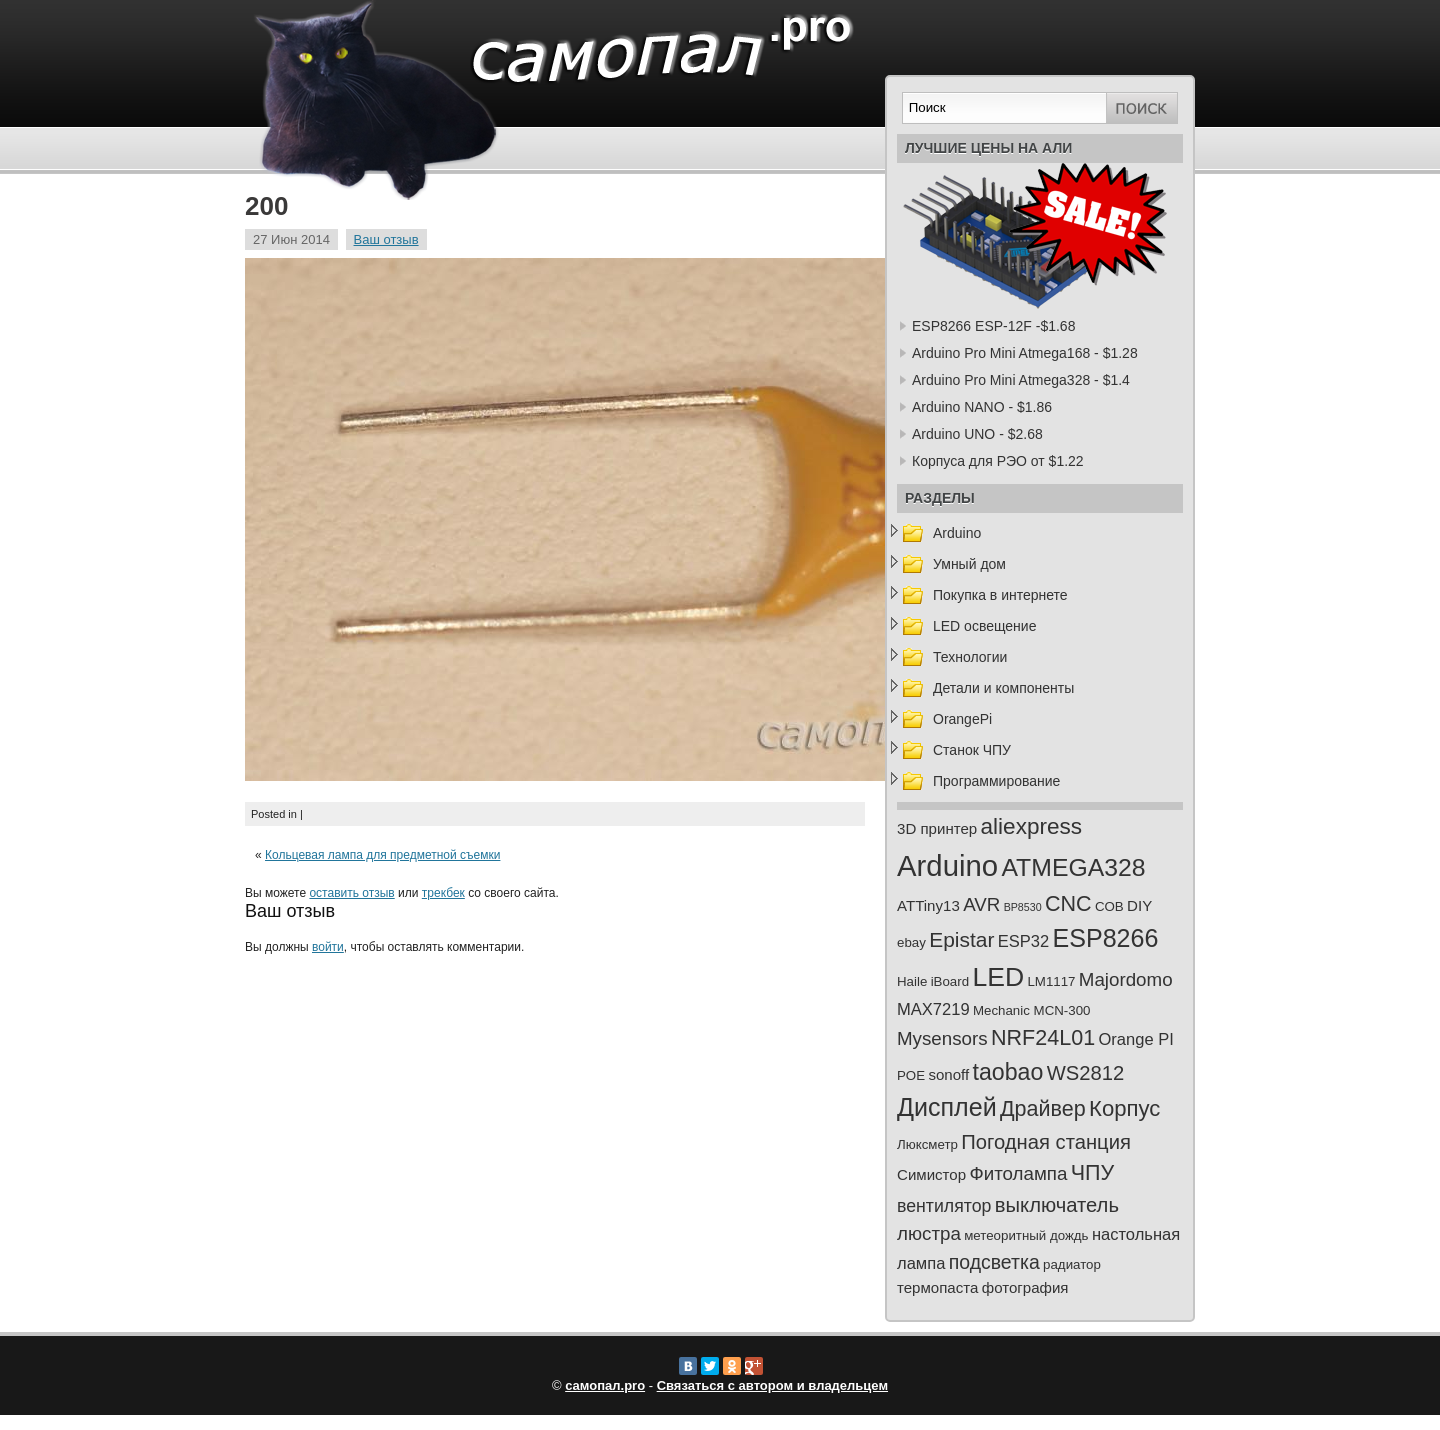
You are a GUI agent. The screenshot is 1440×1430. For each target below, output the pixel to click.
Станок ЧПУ (972, 750)
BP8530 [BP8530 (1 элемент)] (1023, 907)
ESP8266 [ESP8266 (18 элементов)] (1106, 938)
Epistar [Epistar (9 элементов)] (961, 939)
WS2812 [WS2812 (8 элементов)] (1086, 1073)
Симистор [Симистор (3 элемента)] (931, 1174)
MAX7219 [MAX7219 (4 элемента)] (933, 1009)
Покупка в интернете (1000, 595)
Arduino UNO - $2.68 (977, 434)
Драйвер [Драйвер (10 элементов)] (1043, 1109)
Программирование (996, 781)
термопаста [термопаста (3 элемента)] (937, 1287)
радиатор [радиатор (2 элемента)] (1072, 1264)
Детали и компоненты (1003, 688)
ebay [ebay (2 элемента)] (911, 942)
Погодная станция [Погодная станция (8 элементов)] (1046, 1142)
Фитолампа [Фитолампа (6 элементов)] (1018, 1173)
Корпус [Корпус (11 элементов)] (1124, 1108)
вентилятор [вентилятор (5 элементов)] (944, 1206)
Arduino (957, 533)
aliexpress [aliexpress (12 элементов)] (1032, 826)
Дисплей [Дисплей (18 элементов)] (947, 1107)
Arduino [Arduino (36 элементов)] (947, 865)
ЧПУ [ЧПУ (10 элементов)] (1093, 1173)
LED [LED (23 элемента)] (998, 977)
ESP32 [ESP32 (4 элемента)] (1023, 941)
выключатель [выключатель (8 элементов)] (1057, 1205)
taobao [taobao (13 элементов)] (1008, 1072)
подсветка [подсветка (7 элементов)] (994, 1262)
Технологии (970, 657)
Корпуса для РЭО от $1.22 (998, 461)
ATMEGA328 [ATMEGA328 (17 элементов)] (1073, 867)
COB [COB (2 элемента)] (1109, 906)
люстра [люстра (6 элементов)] (929, 1233)
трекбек (443, 893)
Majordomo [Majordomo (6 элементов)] (1126, 979)
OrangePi (962, 719)
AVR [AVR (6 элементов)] (981, 904)
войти (328, 947)
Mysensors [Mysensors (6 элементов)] (942, 1038)
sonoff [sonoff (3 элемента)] (948, 1074)
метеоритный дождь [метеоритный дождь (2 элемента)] (1026, 1235)
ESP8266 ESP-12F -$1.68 (993, 326)
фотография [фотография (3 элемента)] (1025, 1287)
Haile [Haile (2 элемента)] (912, 981)
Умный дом (969, 564)
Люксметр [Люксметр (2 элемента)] (927, 1144)
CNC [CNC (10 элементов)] (1068, 904)
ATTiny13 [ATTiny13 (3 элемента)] (928, 905)
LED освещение (984, 626)
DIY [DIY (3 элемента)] (1139, 905)
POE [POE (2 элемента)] (911, 1075)
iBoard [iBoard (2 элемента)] (950, 981)
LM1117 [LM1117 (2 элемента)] (1051, 981)
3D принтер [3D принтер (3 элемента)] (937, 828)
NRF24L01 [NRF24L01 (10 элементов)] (1043, 1038)
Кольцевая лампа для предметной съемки (382, 855)
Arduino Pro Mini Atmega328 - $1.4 (1021, 380)
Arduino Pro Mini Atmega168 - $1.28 (1025, 353)
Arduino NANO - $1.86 (982, 407)
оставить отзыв (351, 893)
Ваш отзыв (386, 239)
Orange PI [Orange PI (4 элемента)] (1135, 1039)
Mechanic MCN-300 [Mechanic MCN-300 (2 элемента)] (1032, 1010)
